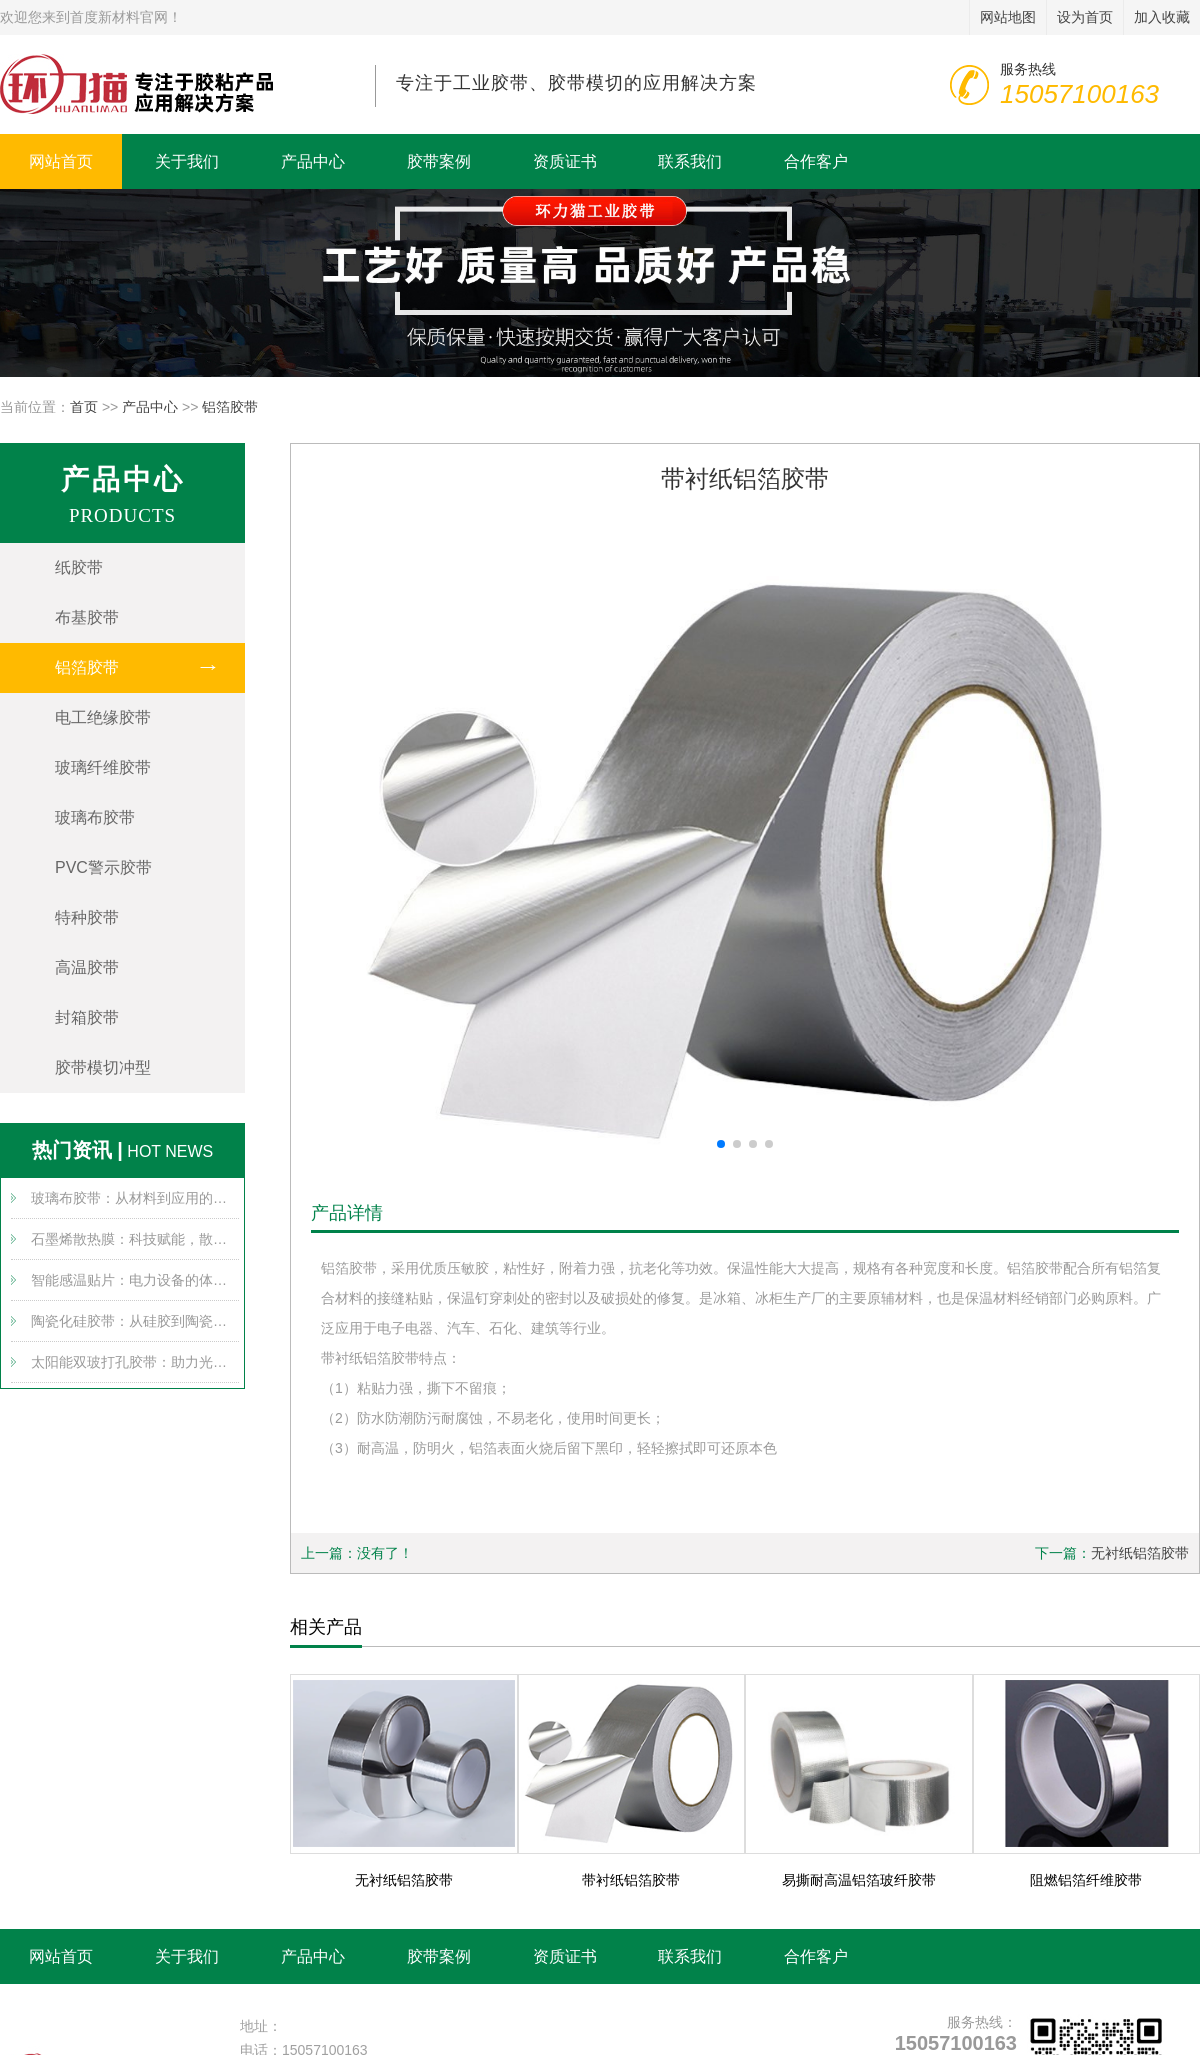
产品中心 (313, 161)
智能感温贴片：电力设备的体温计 (135, 1280)
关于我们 (187, 161)
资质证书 (565, 161)
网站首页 (61, 161)
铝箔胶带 (230, 407)
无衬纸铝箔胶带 (1140, 1553)
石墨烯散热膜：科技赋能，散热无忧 (135, 1239)
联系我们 (690, 161)
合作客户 (816, 161)
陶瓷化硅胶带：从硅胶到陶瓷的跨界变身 (135, 1321)
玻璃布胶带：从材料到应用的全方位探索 (135, 1198)
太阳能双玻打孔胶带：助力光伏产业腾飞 (135, 1362)
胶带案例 (439, 161)
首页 (84, 407)
